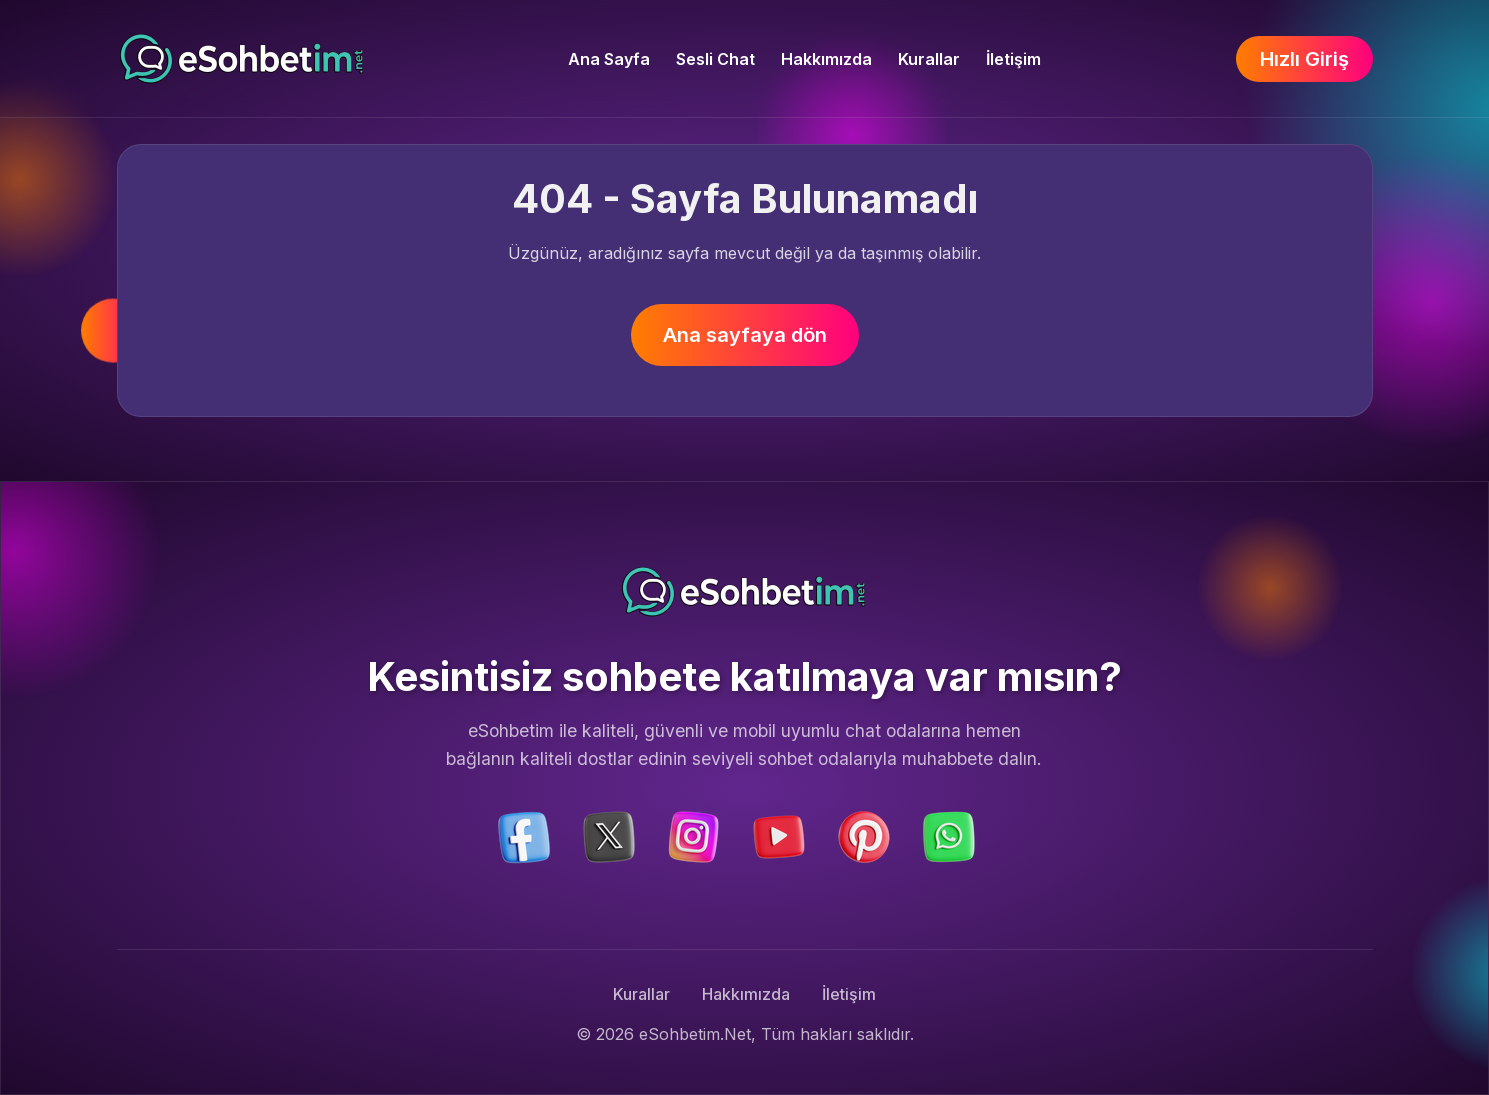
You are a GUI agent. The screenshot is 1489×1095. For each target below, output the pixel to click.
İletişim (1013, 59)
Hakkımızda (826, 59)
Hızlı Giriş (1304, 59)
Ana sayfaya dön (745, 335)
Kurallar (929, 59)
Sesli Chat (715, 59)
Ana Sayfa (609, 59)
